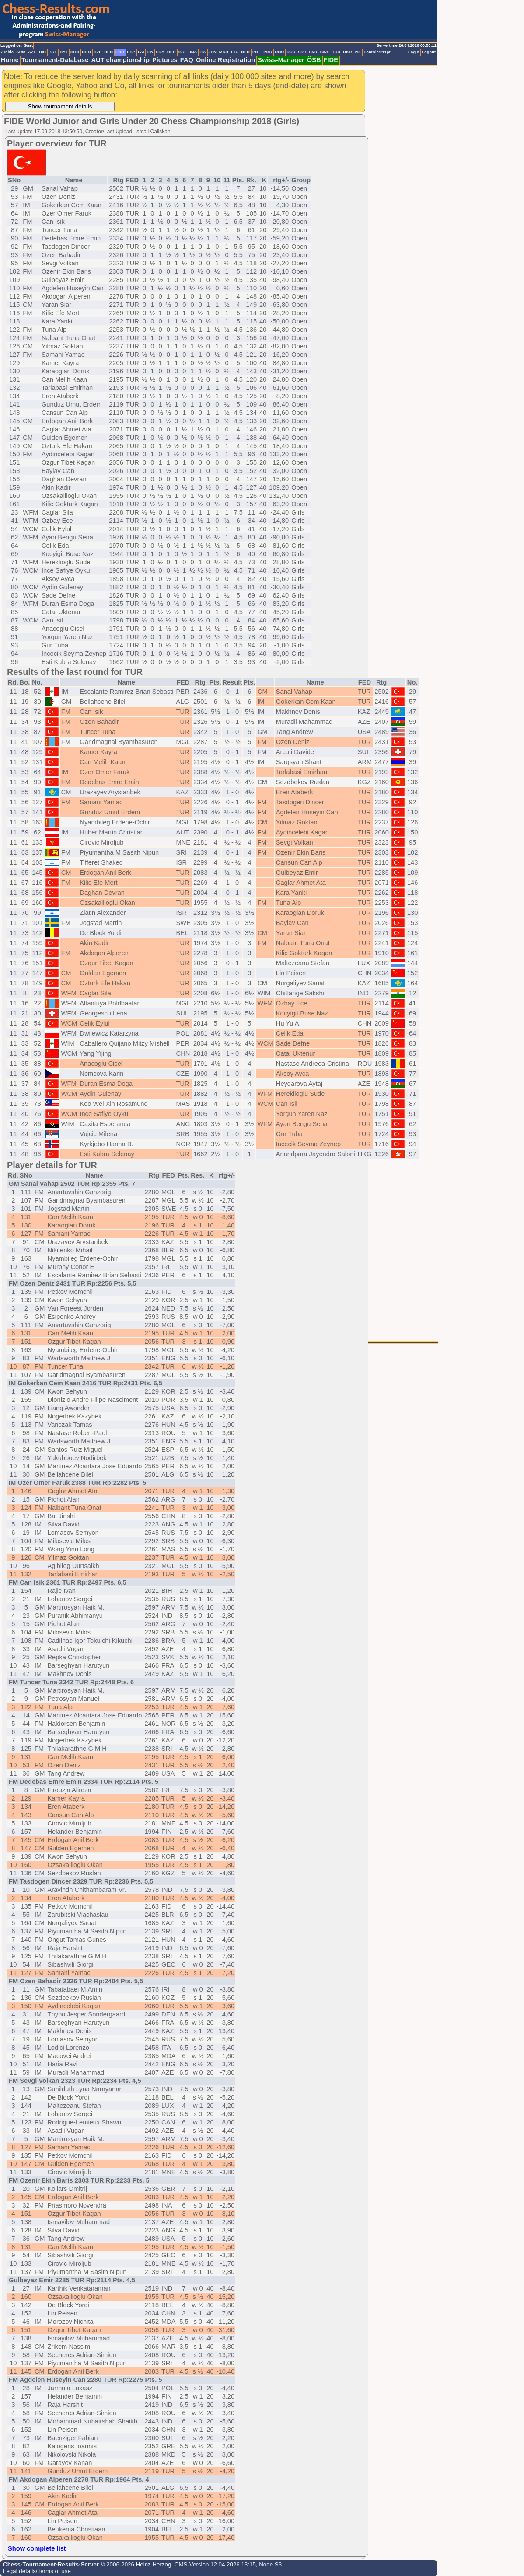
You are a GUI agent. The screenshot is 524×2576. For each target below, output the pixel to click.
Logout (429, 52)
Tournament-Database (55, 59)
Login (413, 52)
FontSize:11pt (376, 52)
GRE (182, 52)
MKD (223, 52)
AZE (32, 52)
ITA (202, 52)
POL (256, 52)
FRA (160, 52)
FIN (150, 52)
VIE (357, 52)
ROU (279, 52)
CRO (86, 52)
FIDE (331, 59)
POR (267, 52)
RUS (290, 52)
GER (171, 52)
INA (193, 52)
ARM (20, 52)
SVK (313, 52)
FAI (141, 52)
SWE (324, 52)
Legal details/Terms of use (37, 2571)
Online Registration (225, 59)
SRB (302, 52)
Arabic (7, 52)
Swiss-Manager (281, 59)
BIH (42, 52)
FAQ (186, 59)
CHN (74, 52)
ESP (131, 52)
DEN (108, 52)
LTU (234, 52)
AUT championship (120, 59)
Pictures (165, 59)
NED (245, 52)
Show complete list (37, 2548)
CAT (63, 52)
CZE (98, 52)
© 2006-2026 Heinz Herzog (135, 2564)
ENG (119, 52)
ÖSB (314, 59)
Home (10, 59)
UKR (347, 52)
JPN (213, 52)
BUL (53, 52)
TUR (336, 52)
